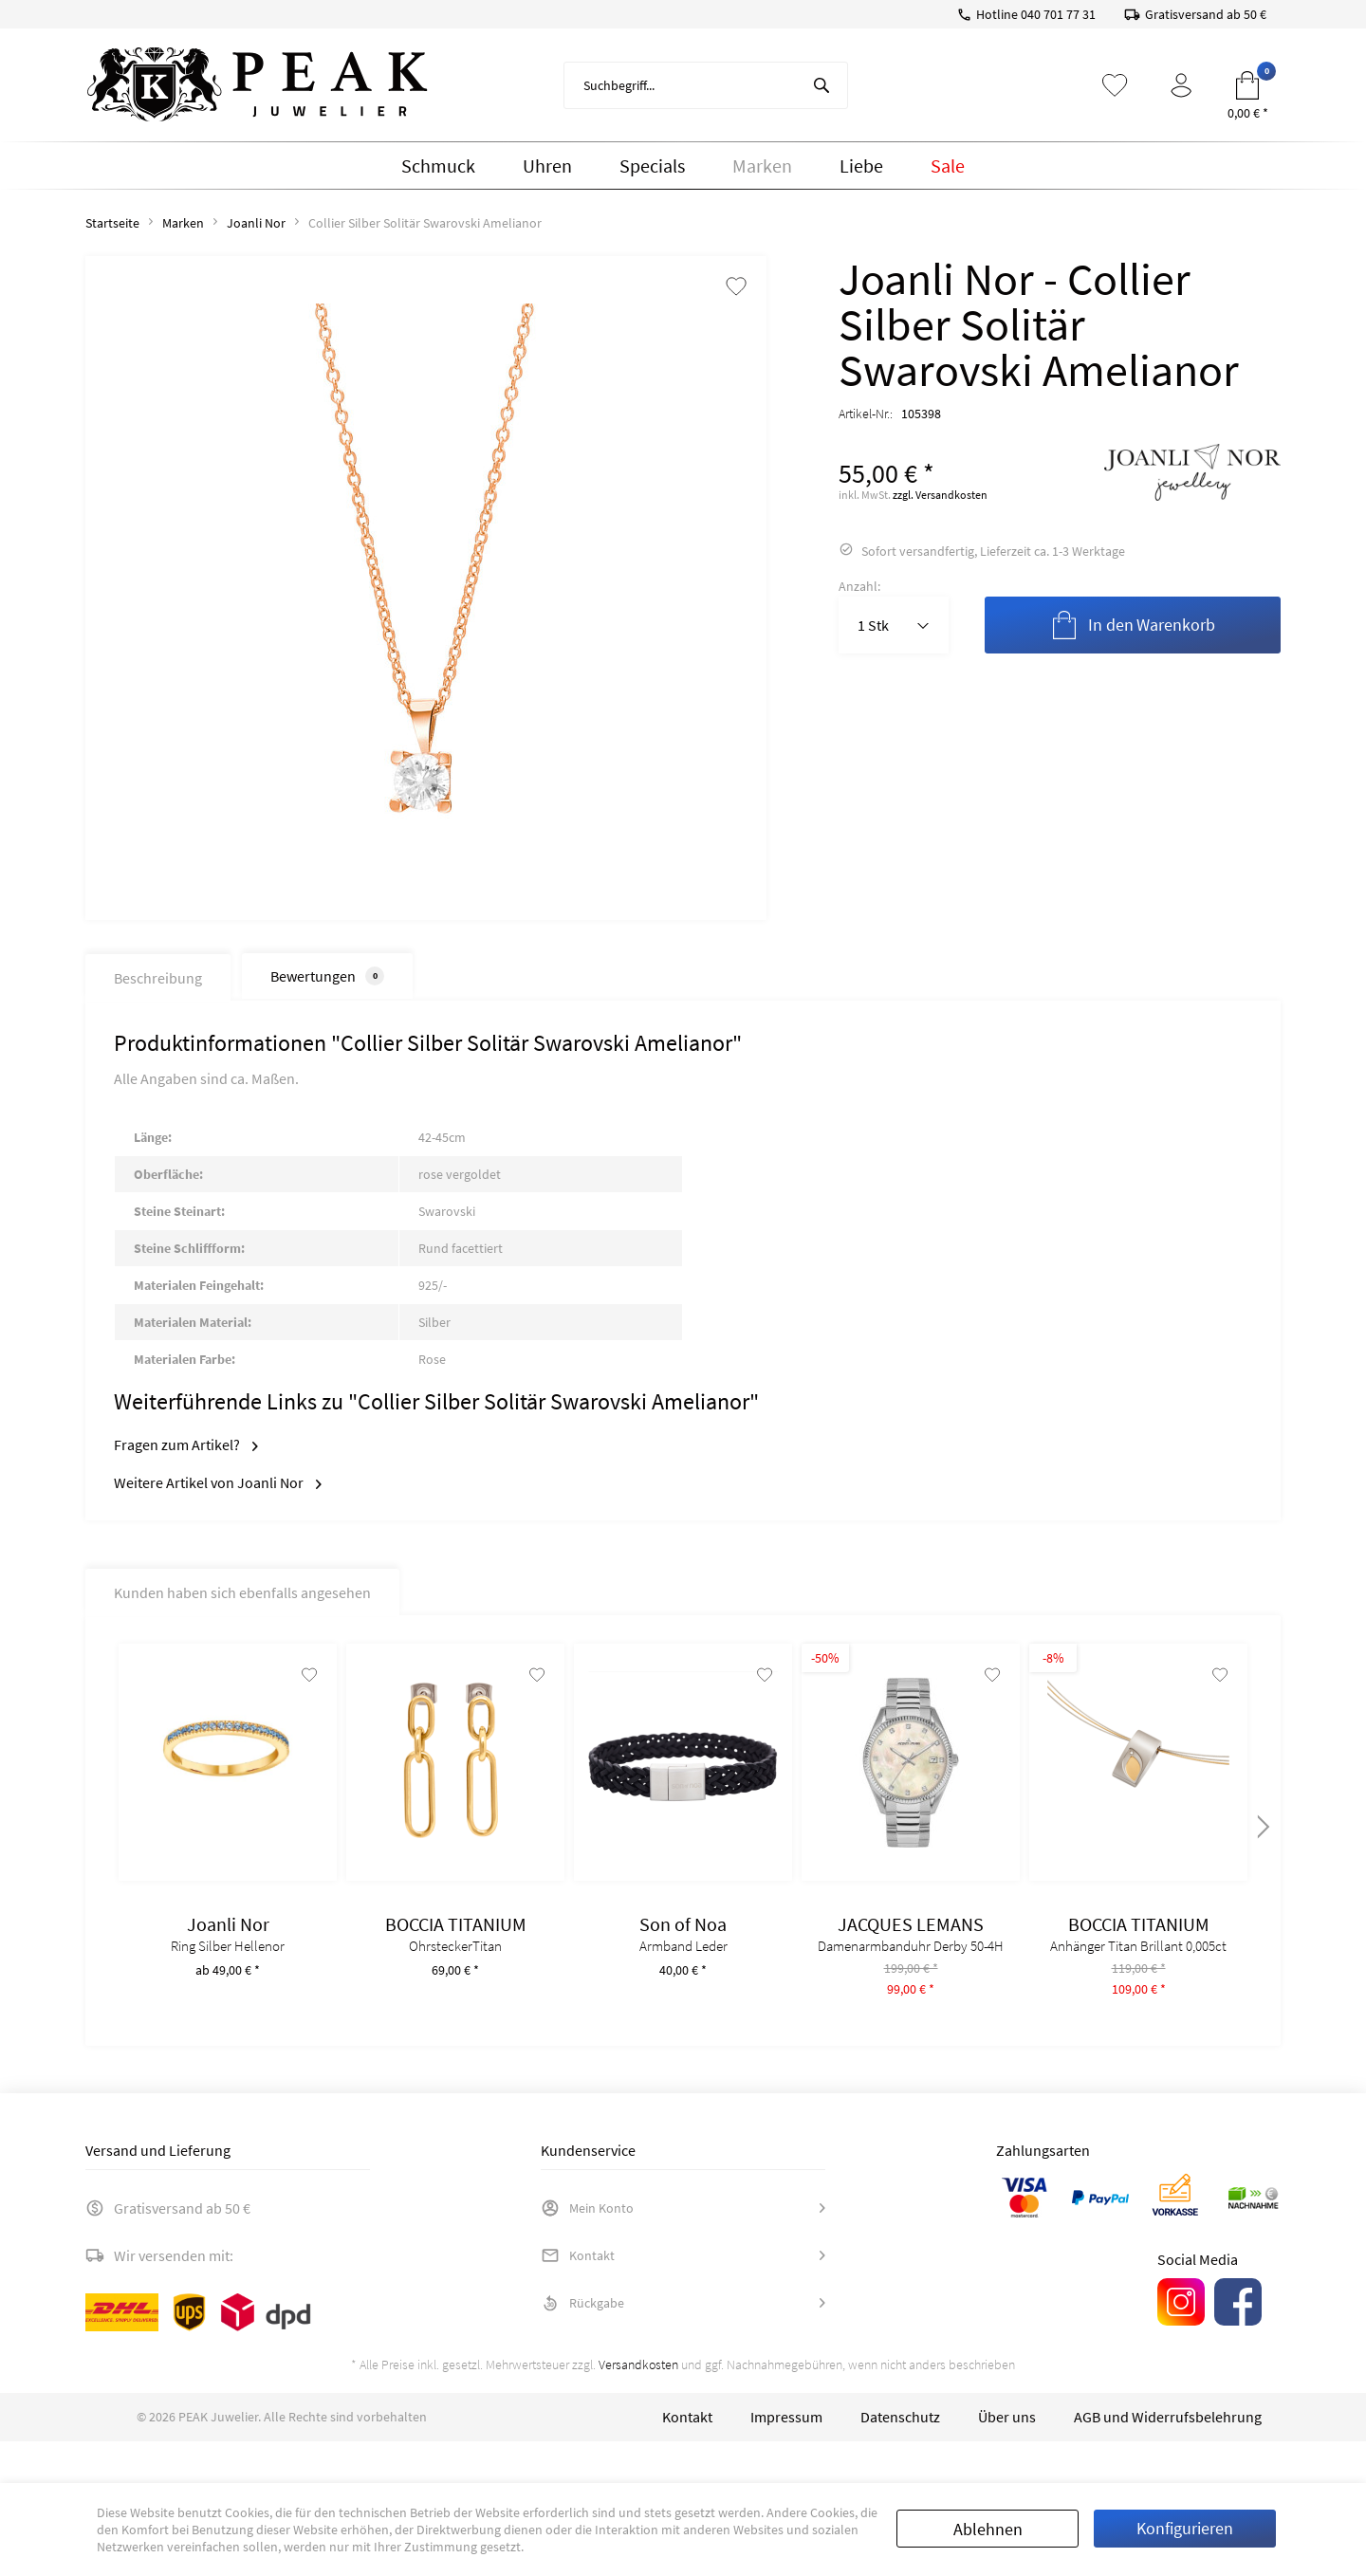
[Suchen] (821, 85)
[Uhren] (547, 166)
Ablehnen (988, 2529)
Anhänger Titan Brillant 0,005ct (1138, 1965)
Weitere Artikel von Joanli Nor (218, 1482)
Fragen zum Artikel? (186, 1444)
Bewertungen (327, 975)
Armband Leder (683, 1965)
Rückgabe (582, 2344)
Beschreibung (158, 977)
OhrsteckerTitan (455, 1965)
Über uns (1007, 2458)
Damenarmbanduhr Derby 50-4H (911, 1965)
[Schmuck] (438, 166)
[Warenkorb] (1247, 85)
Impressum (786, 2458)
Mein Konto (587, 2249)
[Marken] (762, 166)
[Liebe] (861, 166)
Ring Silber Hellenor (228, 1965)
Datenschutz (900, 2458)
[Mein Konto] (1181, 85)
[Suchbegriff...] (705, 85)
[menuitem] (705, 85)
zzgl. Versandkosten (940, 495)
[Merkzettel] (1114, 85)
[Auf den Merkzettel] (301, 1693)
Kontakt (578, 2297)
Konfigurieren (1184, 2528)
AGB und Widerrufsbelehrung (1168, 2458)
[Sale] (947, 166)
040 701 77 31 (1058, 14)
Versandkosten (638, 2406)
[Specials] (652, 166)
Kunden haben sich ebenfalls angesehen (242, 1592)
